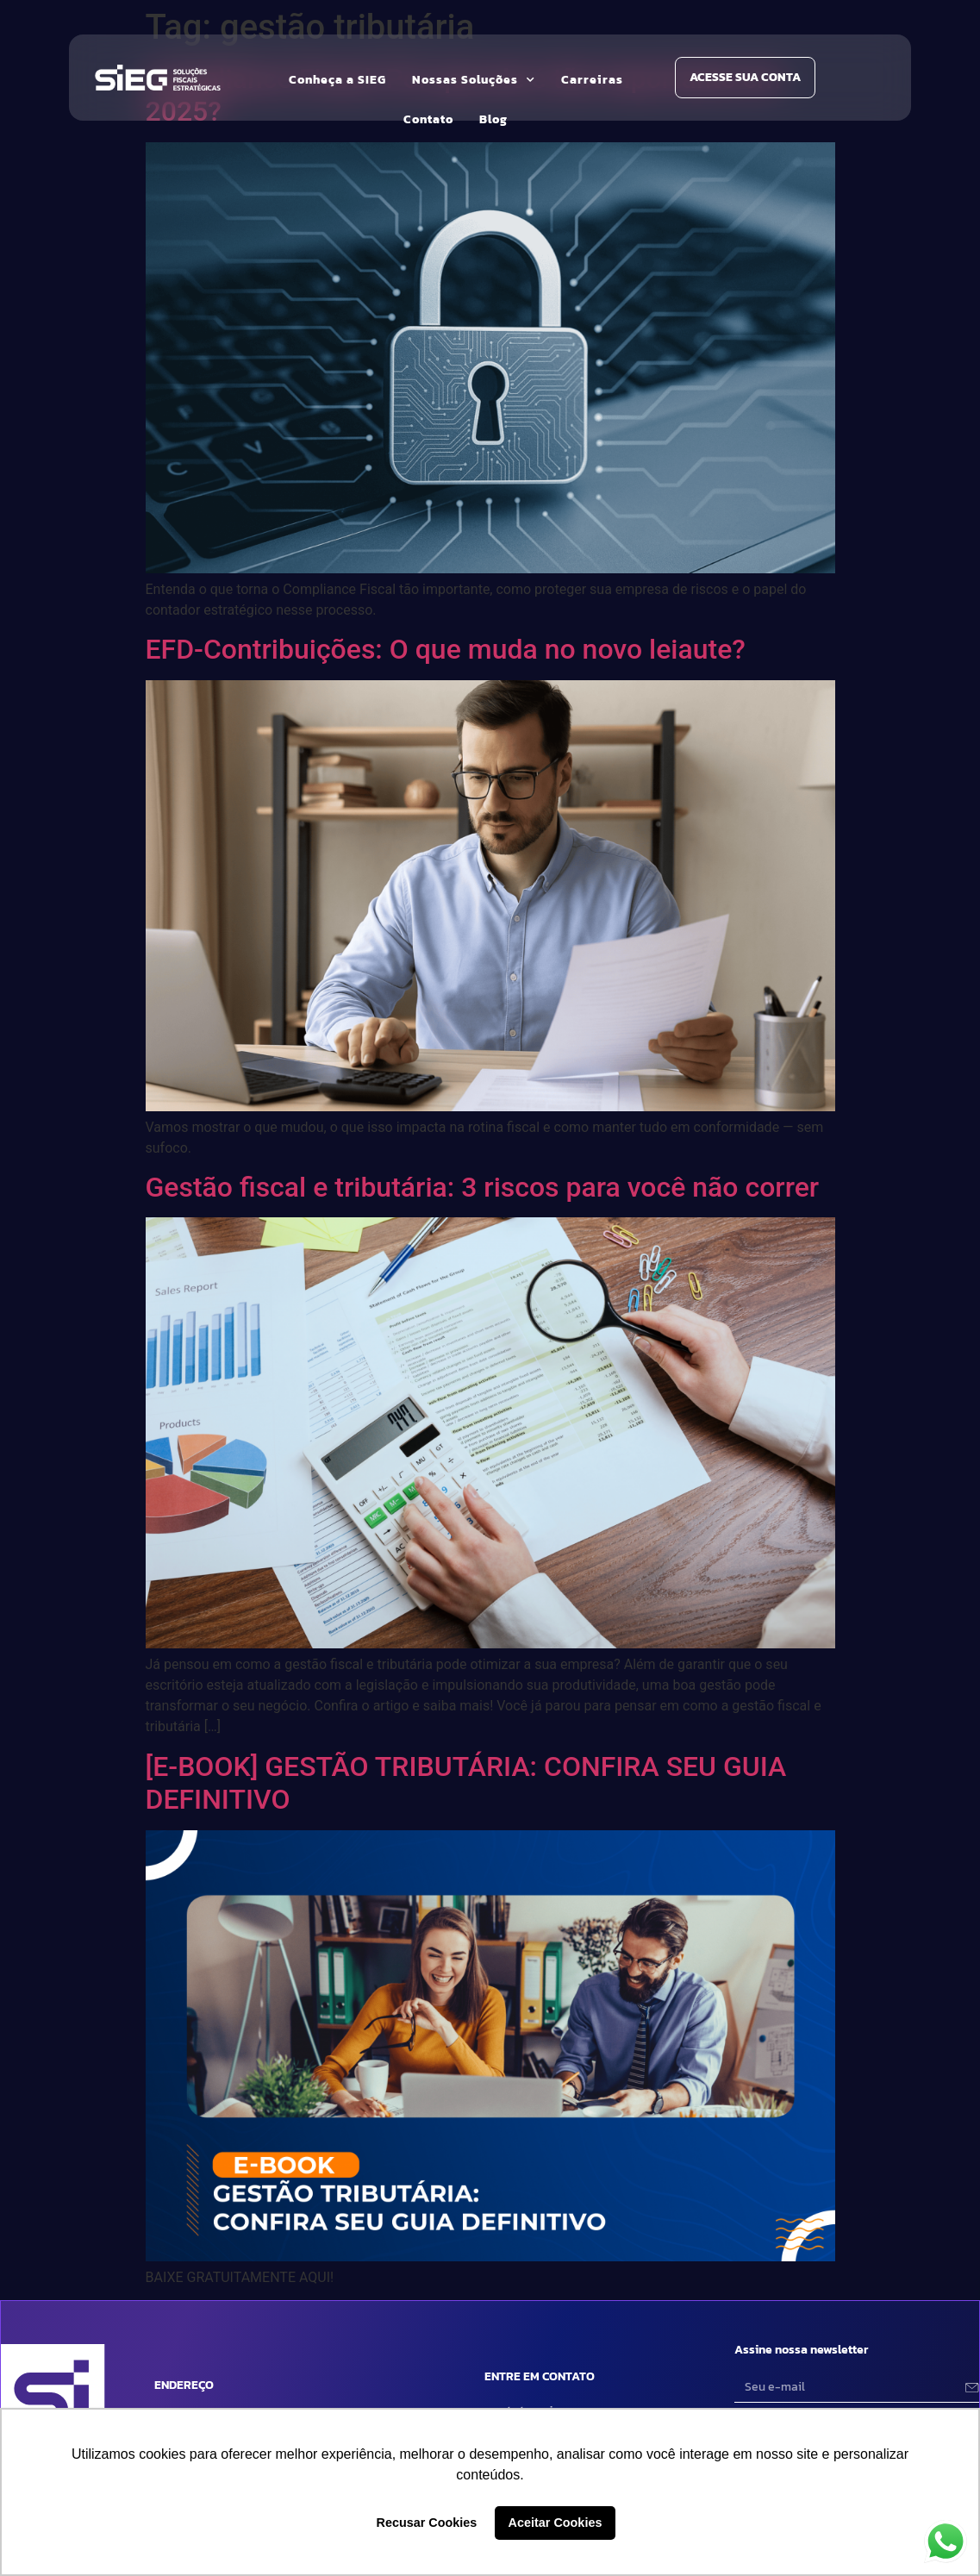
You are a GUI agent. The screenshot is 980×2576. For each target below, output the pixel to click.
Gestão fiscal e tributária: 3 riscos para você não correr (483, 1187)
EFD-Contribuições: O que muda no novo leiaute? (446, 649)
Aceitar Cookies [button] (555, 2522)
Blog (493, 119)
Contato (428, 119)
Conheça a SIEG (337, 80)
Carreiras (592, 80)
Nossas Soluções (473, 80)
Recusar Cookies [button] (427, 2522)
